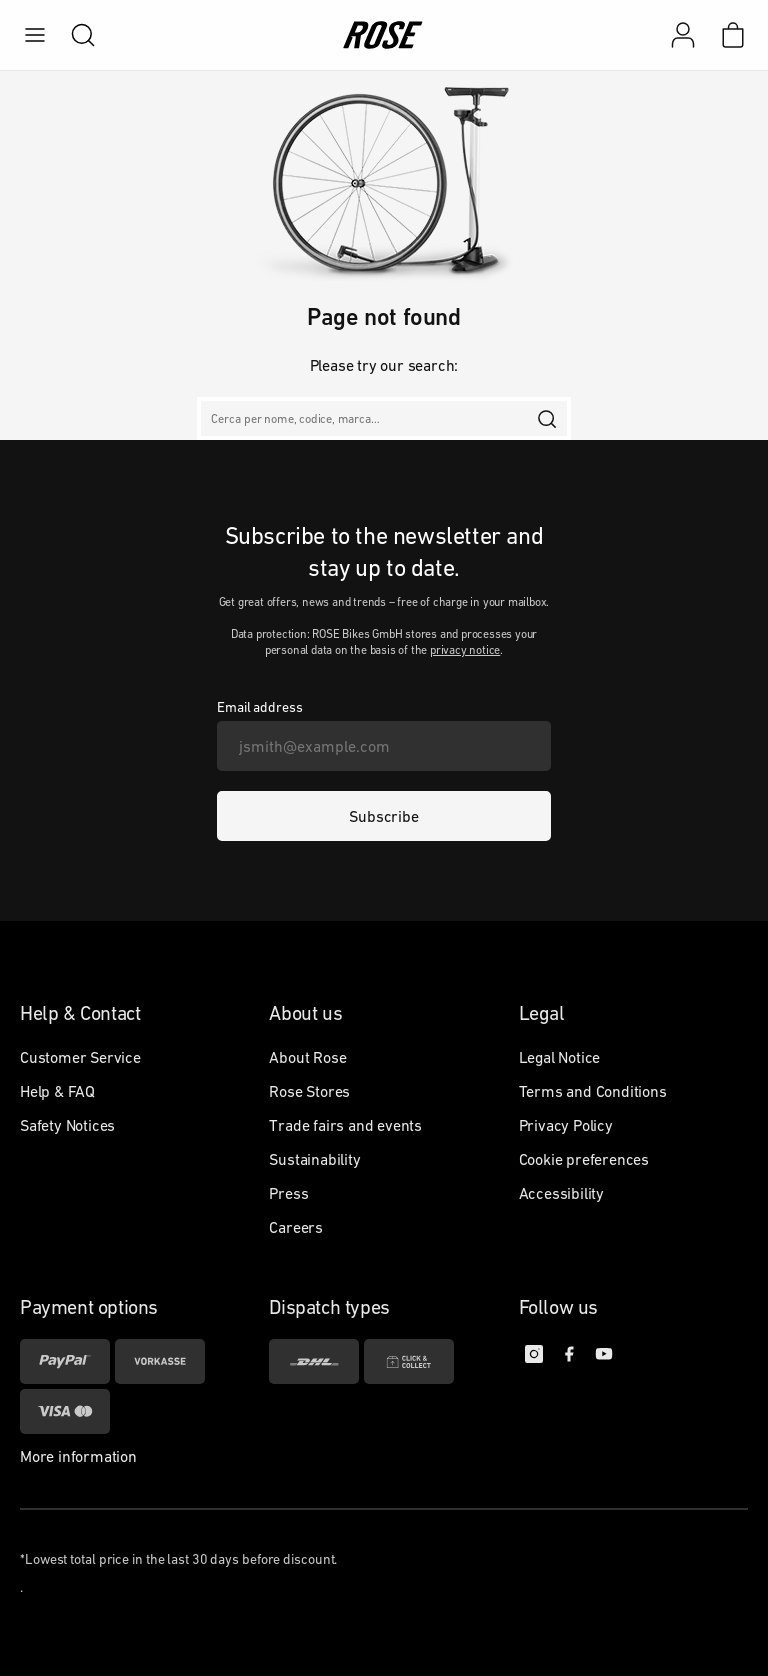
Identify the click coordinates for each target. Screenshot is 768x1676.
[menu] (35, 35)
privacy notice (465, 650)
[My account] (683, 35)
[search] (73, 35)
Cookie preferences (584, 1159)
